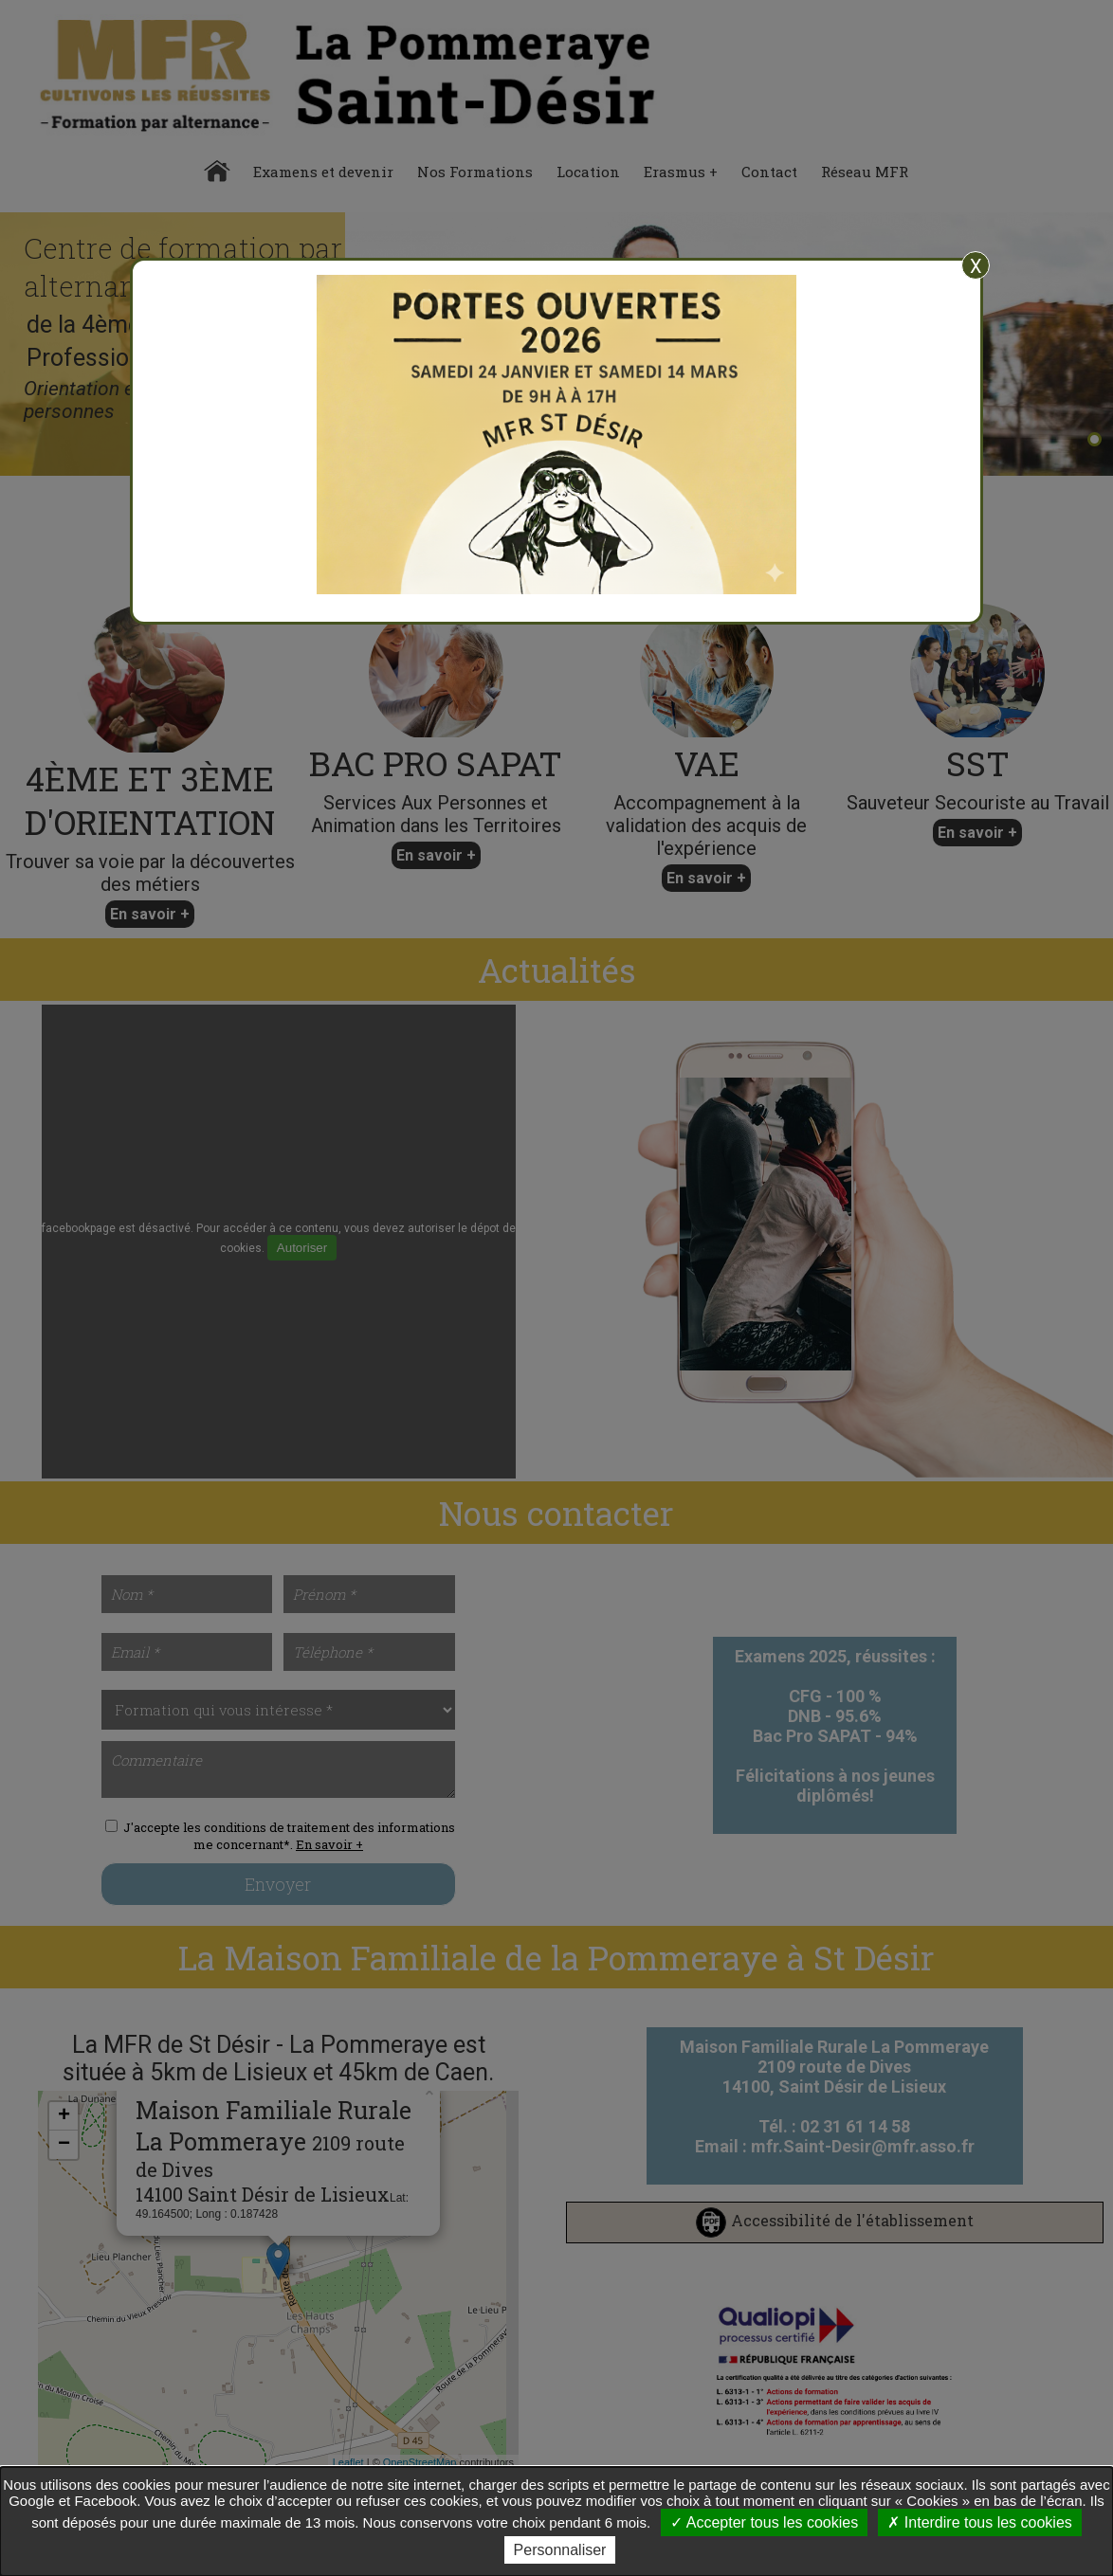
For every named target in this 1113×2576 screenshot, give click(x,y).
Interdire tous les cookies (979, 2522)
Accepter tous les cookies (764, 2522)
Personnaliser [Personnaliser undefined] (560, 2550)
